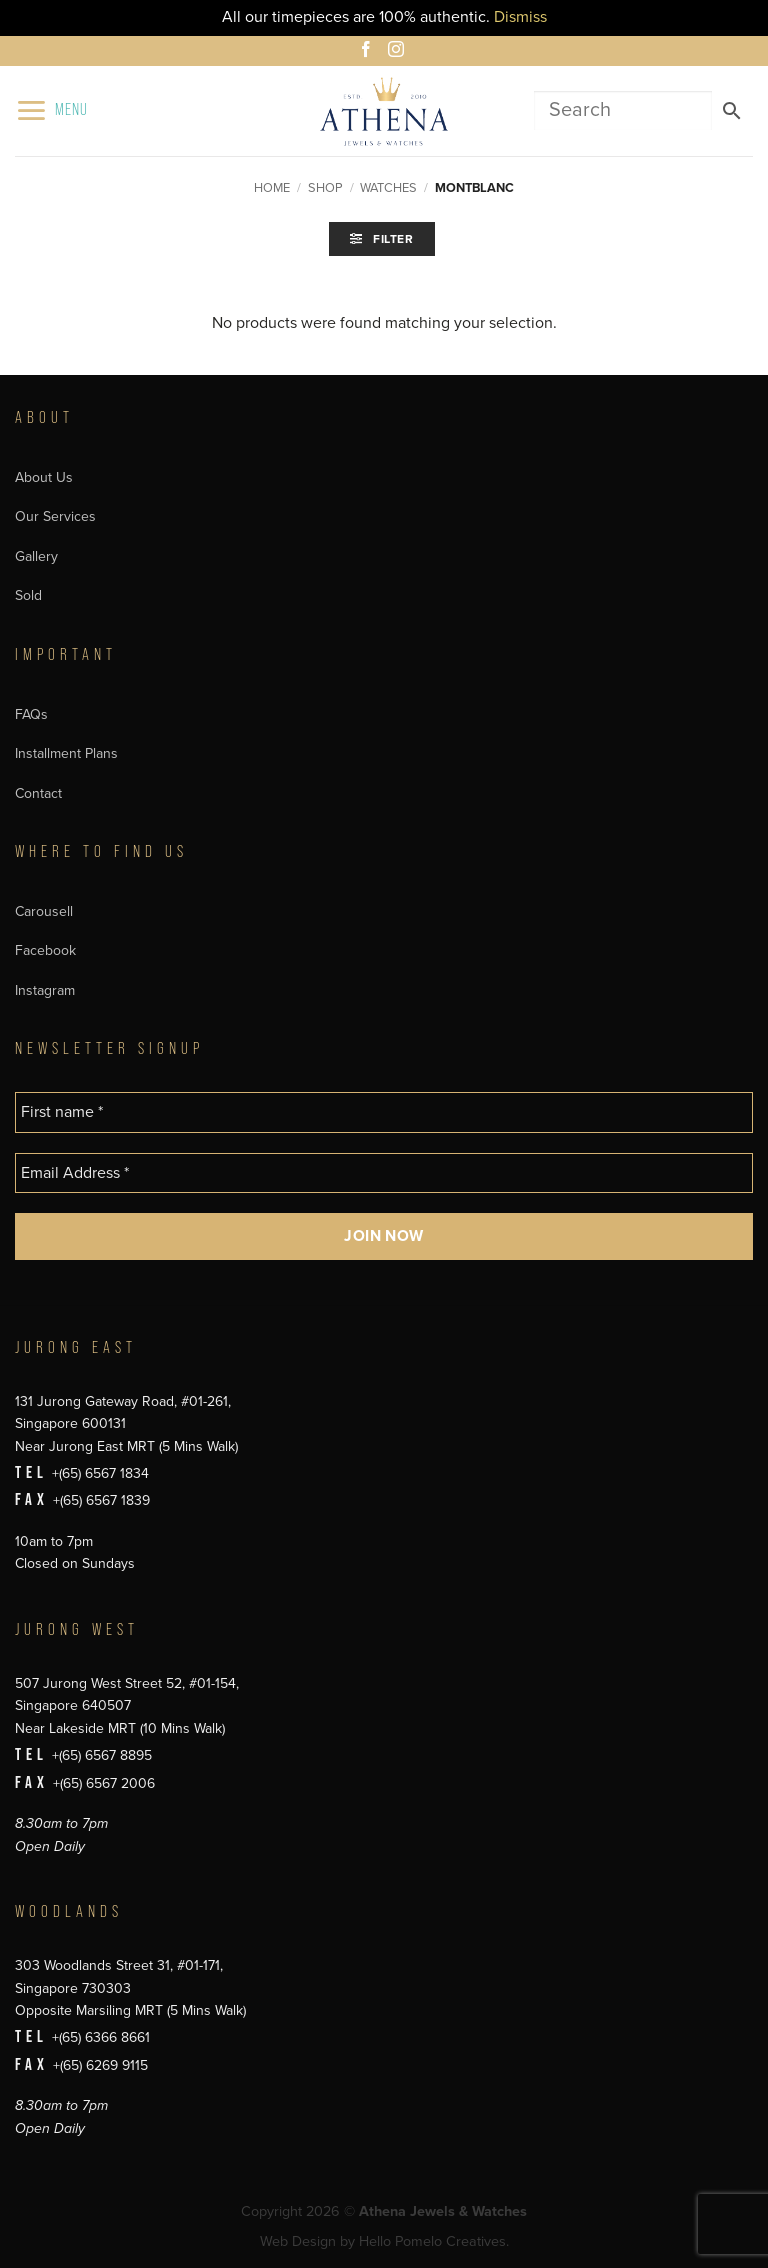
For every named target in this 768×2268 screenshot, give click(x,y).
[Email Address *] (384, 1173)
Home (272, 188)
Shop (325, 188)
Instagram (45, 990)
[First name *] (384, 1112)
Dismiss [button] (520, 17)
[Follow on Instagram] (399, 52)
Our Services (55, 516)
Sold (28, 595)
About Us (44, 477)
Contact (38, 793)
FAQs (31, 714)
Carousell (44, 911)
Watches (388, 188)
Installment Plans (66, 753)
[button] (51, 110)
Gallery (36, 556)
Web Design (298, 2241)
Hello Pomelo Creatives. (434, 2241)
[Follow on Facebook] (369, 52)
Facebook (45, 950)
